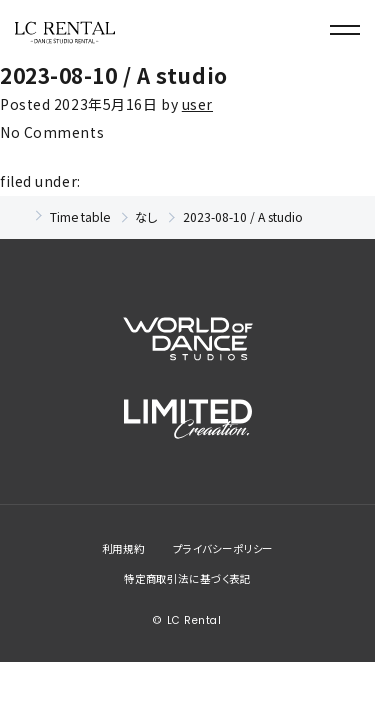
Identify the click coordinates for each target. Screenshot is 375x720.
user (197, 104)
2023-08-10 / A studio (114, 75)
